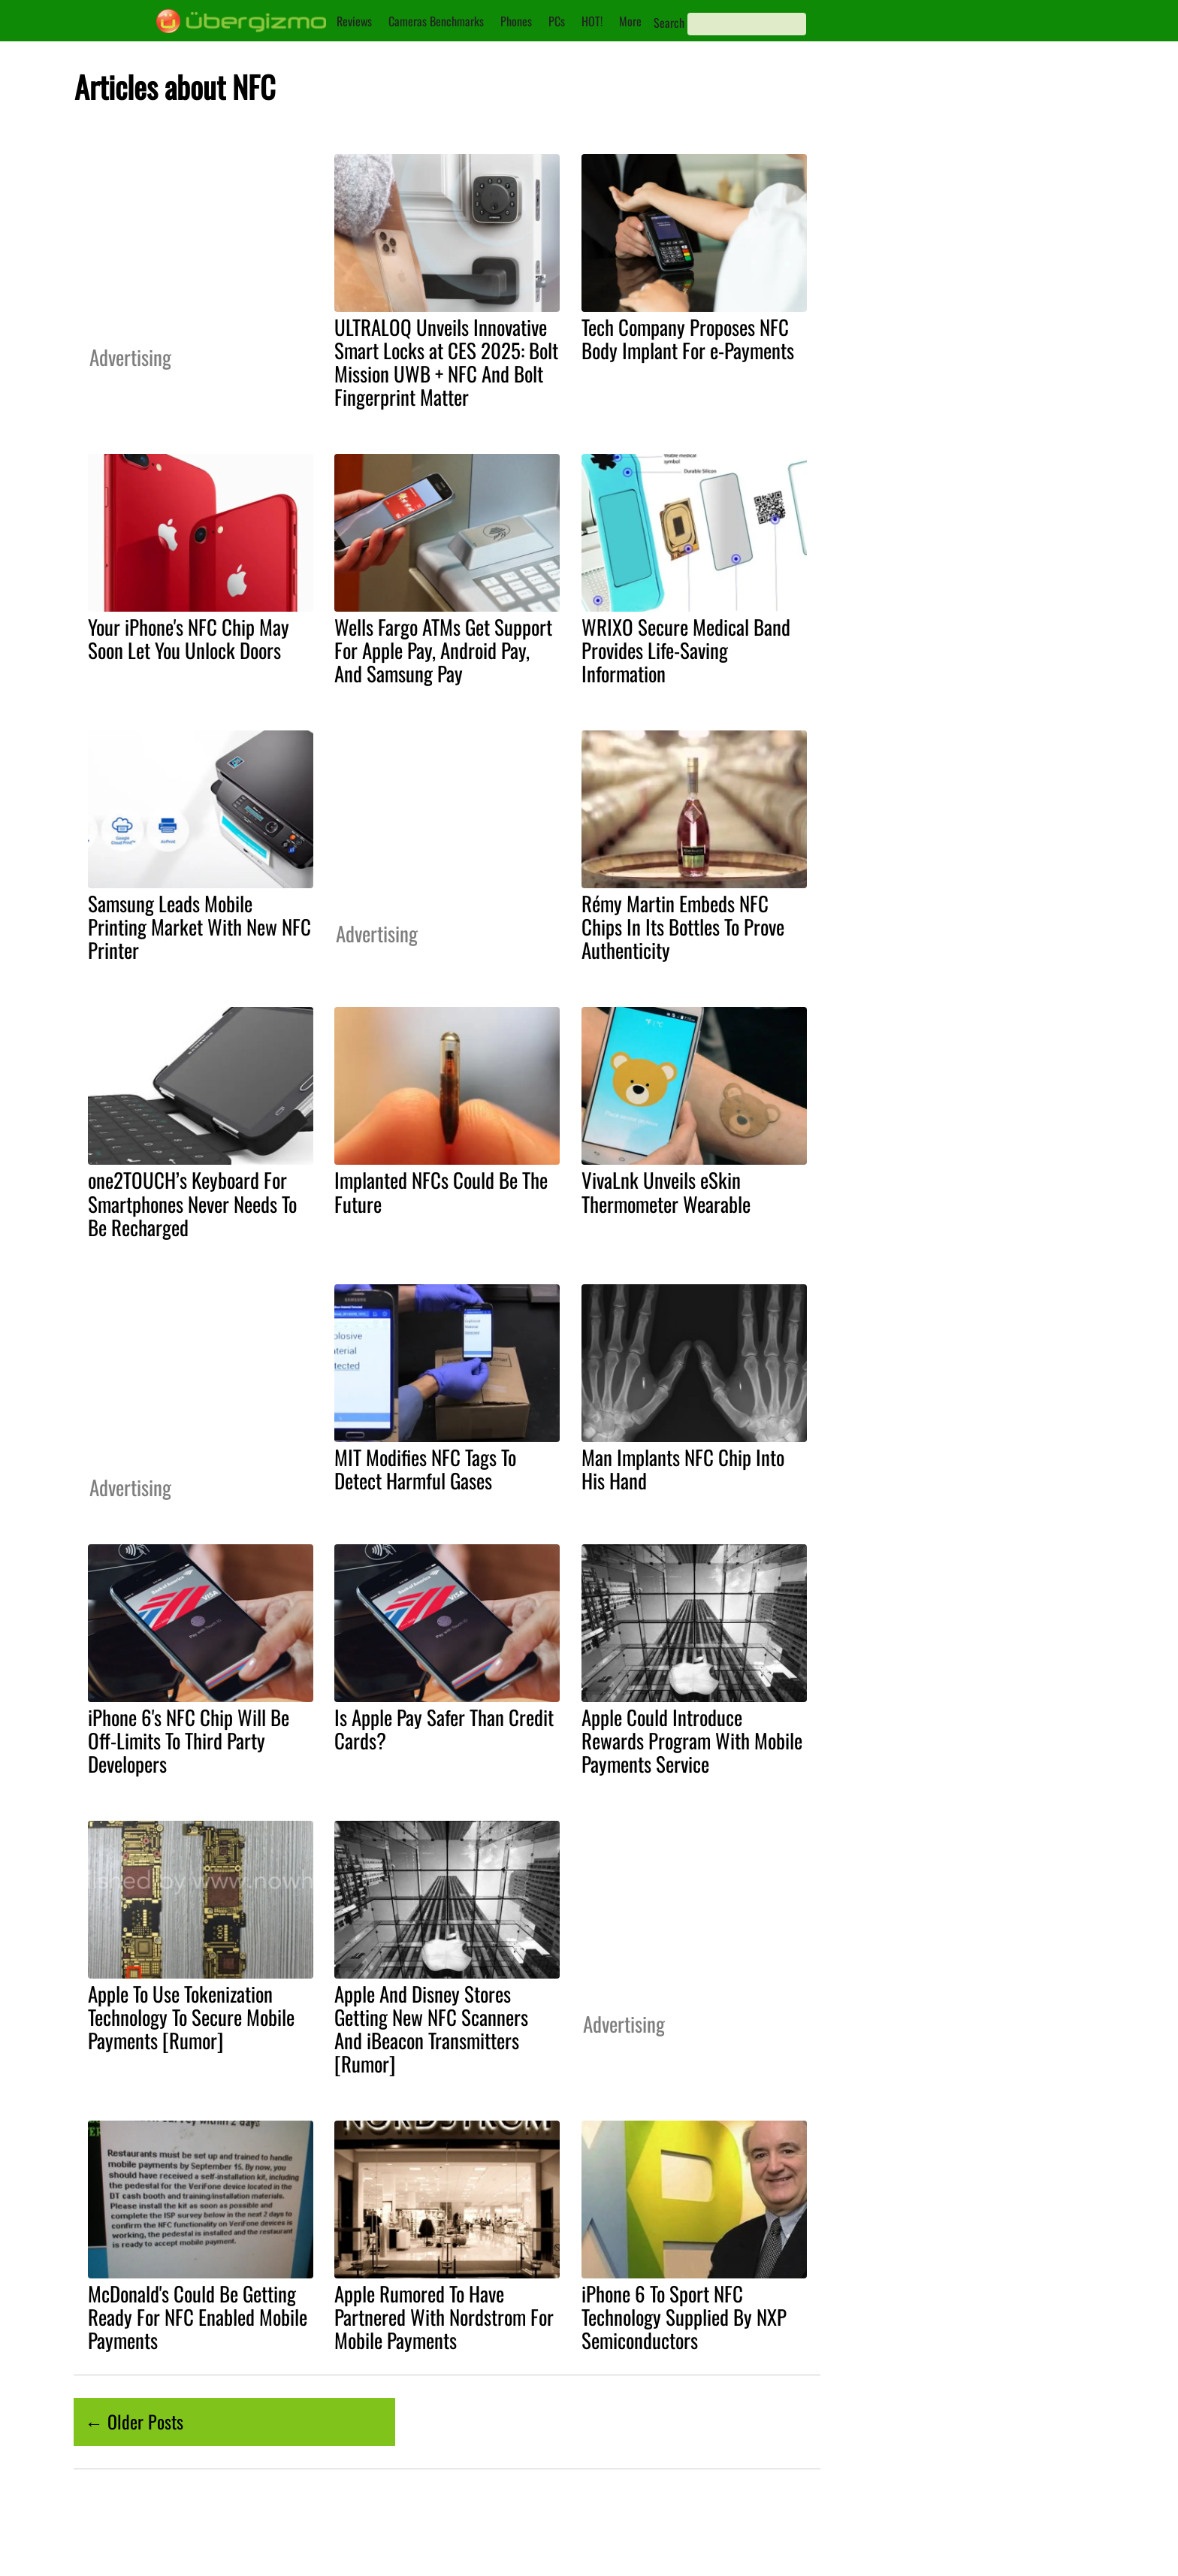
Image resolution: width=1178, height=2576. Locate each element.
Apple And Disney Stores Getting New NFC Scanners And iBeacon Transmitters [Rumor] (431, 2029)
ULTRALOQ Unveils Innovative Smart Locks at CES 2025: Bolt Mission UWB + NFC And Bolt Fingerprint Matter (446, 362)
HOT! (592, 21)
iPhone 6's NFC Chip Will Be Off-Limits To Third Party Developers (188, 1740)
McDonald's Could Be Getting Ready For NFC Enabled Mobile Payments (197, 2316)
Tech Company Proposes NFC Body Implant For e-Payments (687, 338)
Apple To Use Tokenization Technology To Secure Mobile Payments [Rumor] (191, 2017)
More (630, 21)
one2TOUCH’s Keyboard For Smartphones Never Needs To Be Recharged (192, 1203)
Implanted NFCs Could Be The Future (441, 1191)
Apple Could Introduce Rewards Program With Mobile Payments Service (691, 1740)
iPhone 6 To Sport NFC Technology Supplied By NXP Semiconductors (684, 2316)
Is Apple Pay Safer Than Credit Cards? (444, 1728)
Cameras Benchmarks (436, 21)
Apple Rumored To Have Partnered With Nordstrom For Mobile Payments (444, 2316)
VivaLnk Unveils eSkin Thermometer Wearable (666, 1191)
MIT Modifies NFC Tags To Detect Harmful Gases (425, 1468)
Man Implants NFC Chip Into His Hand (682, 1468)
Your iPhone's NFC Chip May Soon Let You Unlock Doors (188, 638)
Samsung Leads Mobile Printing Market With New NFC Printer (199, 926)
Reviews (354, 21)
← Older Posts (134, 2421)
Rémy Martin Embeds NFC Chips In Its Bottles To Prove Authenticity (682, 926)
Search (669, 23)
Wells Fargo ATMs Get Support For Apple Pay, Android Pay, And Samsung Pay (443, 650)
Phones (516, 21)
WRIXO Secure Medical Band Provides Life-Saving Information (685, 650)
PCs (556, 21)
